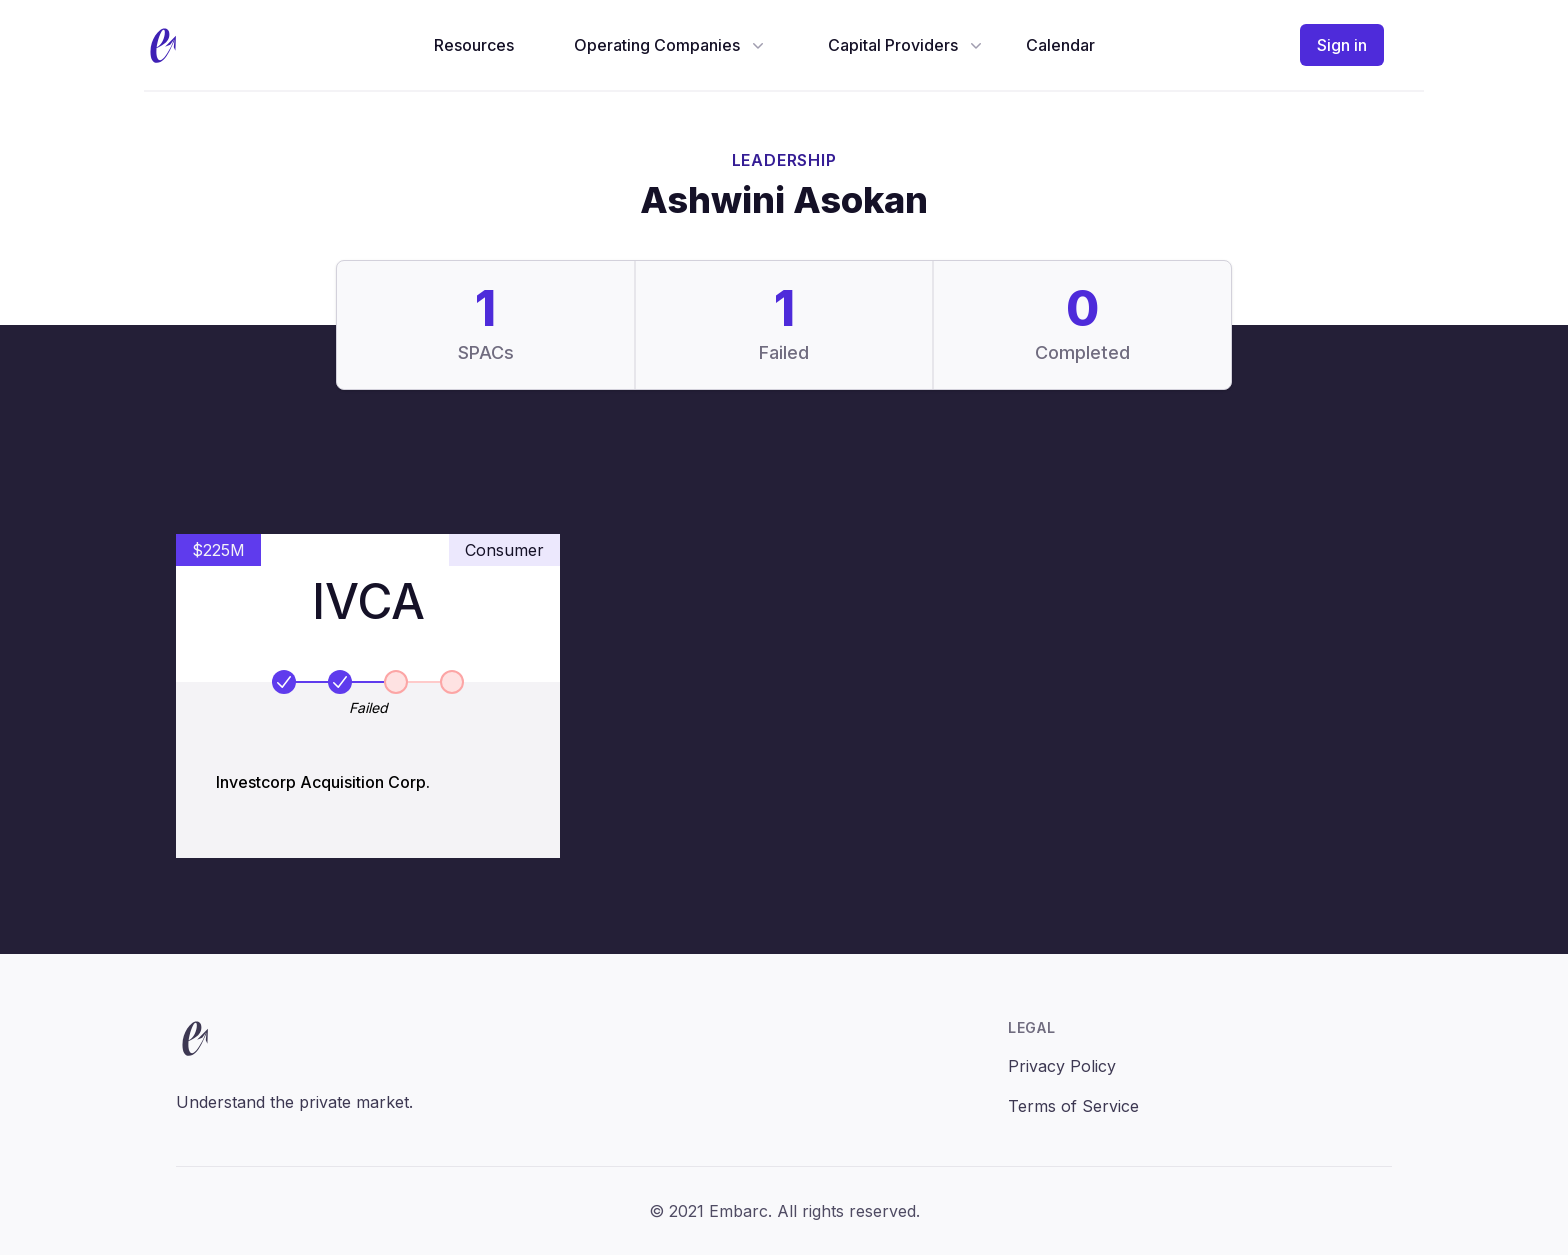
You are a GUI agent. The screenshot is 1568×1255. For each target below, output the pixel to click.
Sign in (1342, 45)
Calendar (1060, 45)
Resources (474, 45)
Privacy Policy (1062, 1066)
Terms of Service (1073, 1106)
